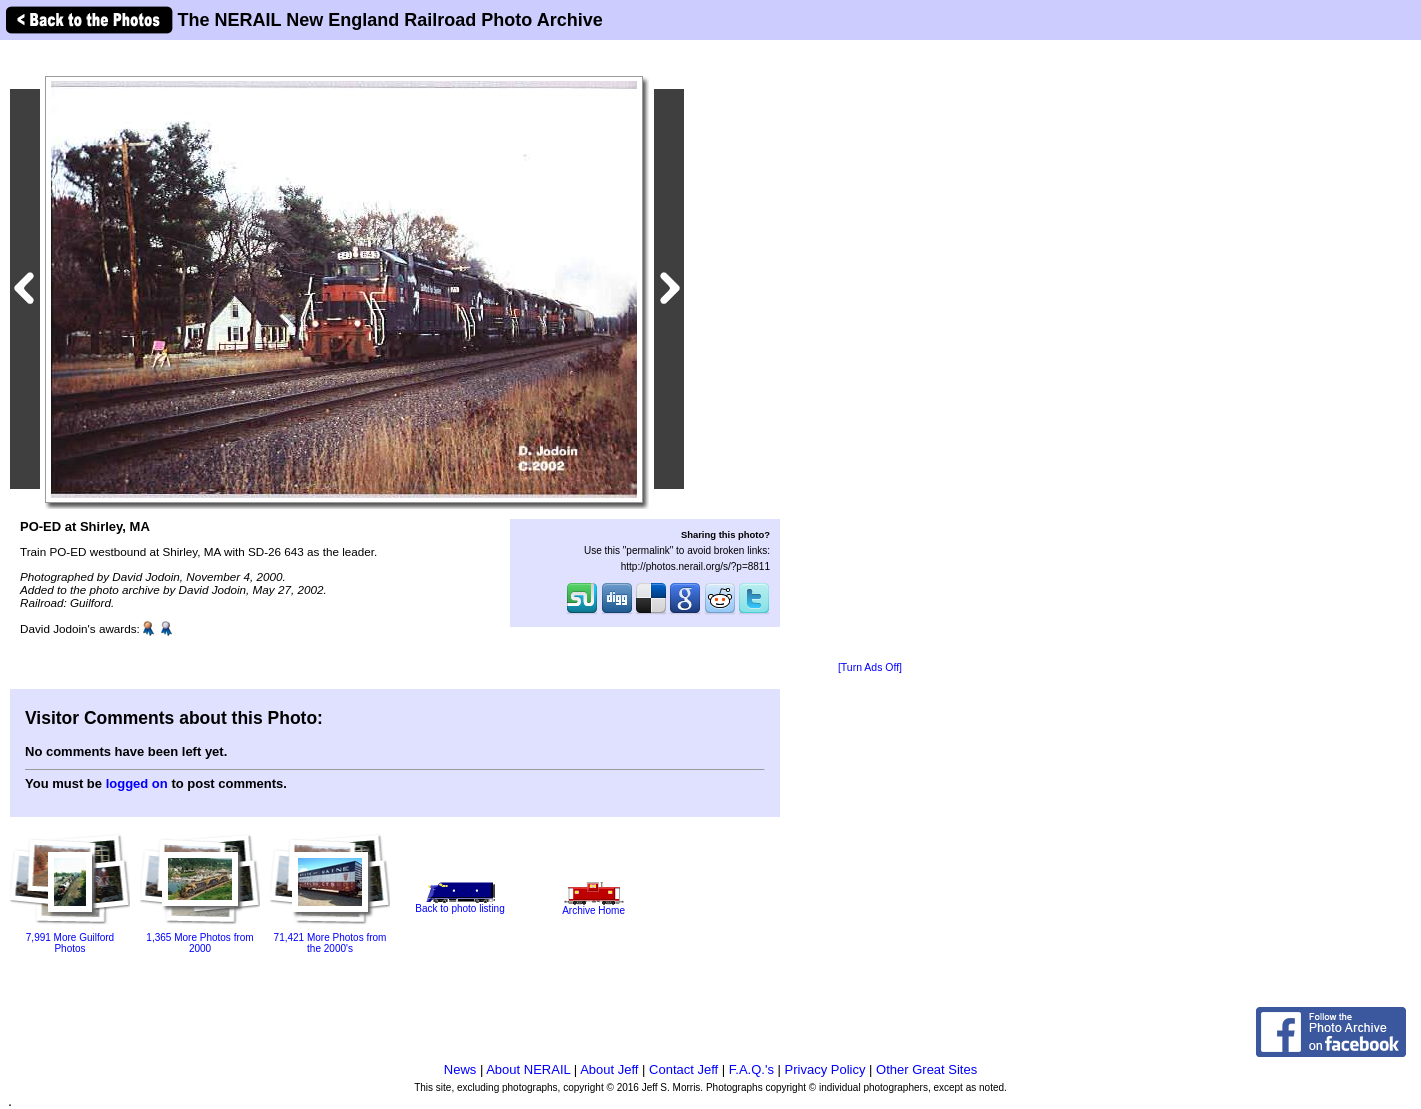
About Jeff (609, 1069)
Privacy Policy (825, 1069)
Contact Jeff (683, 1069)
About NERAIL (528, 1069)
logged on (137, 783)
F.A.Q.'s (751, 1069)
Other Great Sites (926, 1069)
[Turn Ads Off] (870, 667)
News (460, 1069)
